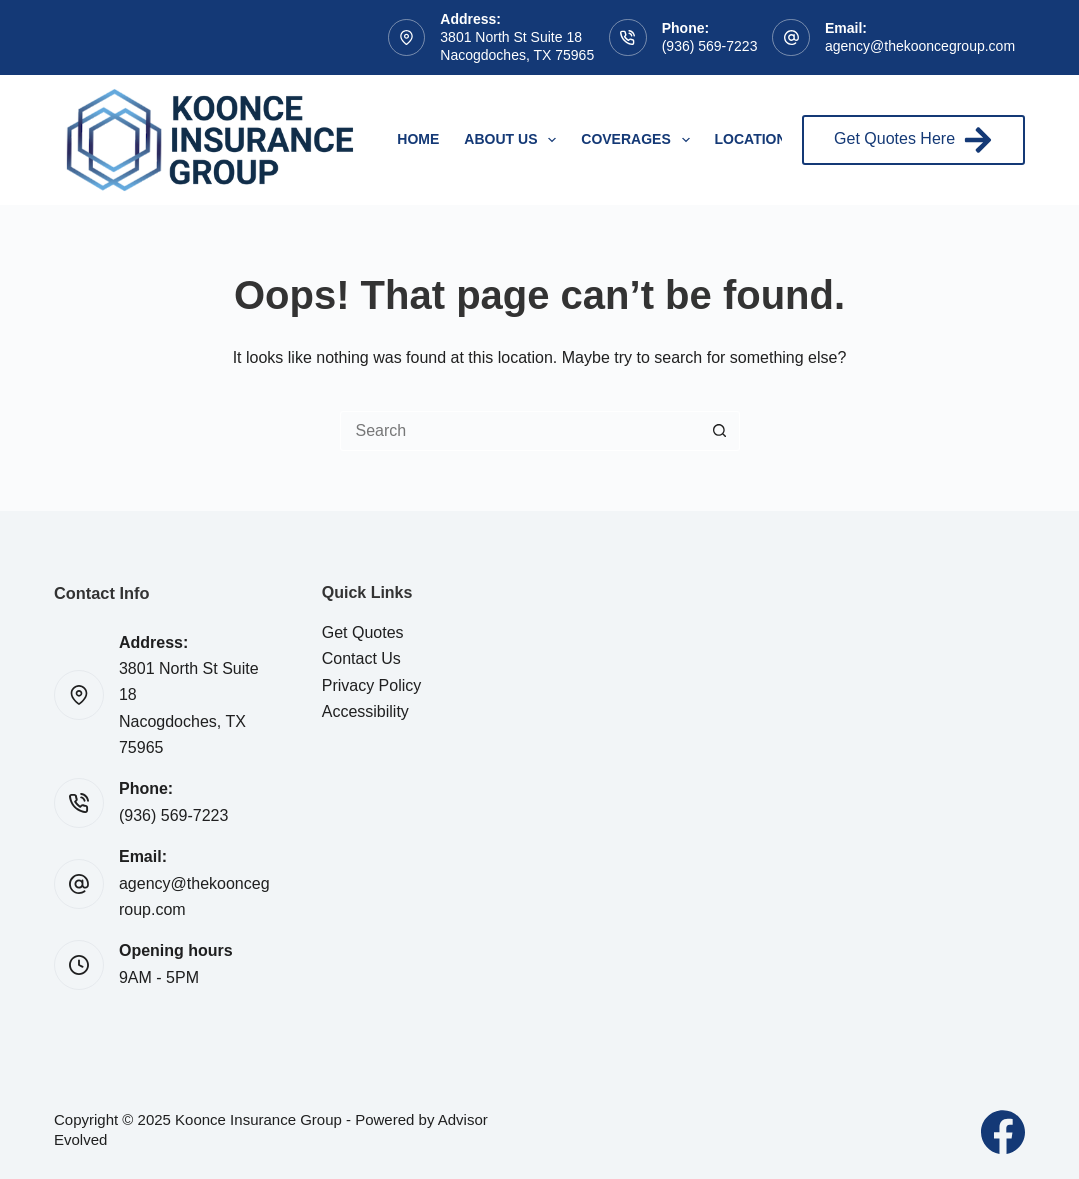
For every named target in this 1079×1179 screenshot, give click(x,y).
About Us (514, 140)
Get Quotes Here (913, 140)
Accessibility (365, 711)
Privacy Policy (372, 685)
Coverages (639, 140)
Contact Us (361, 658)
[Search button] (720, 431)
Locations (755, 139)
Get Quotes (363, 632)
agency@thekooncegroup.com (920, 46)
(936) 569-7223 (710, 46)
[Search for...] (520, 431)
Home (418, 139)
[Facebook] (1003, 1132)
